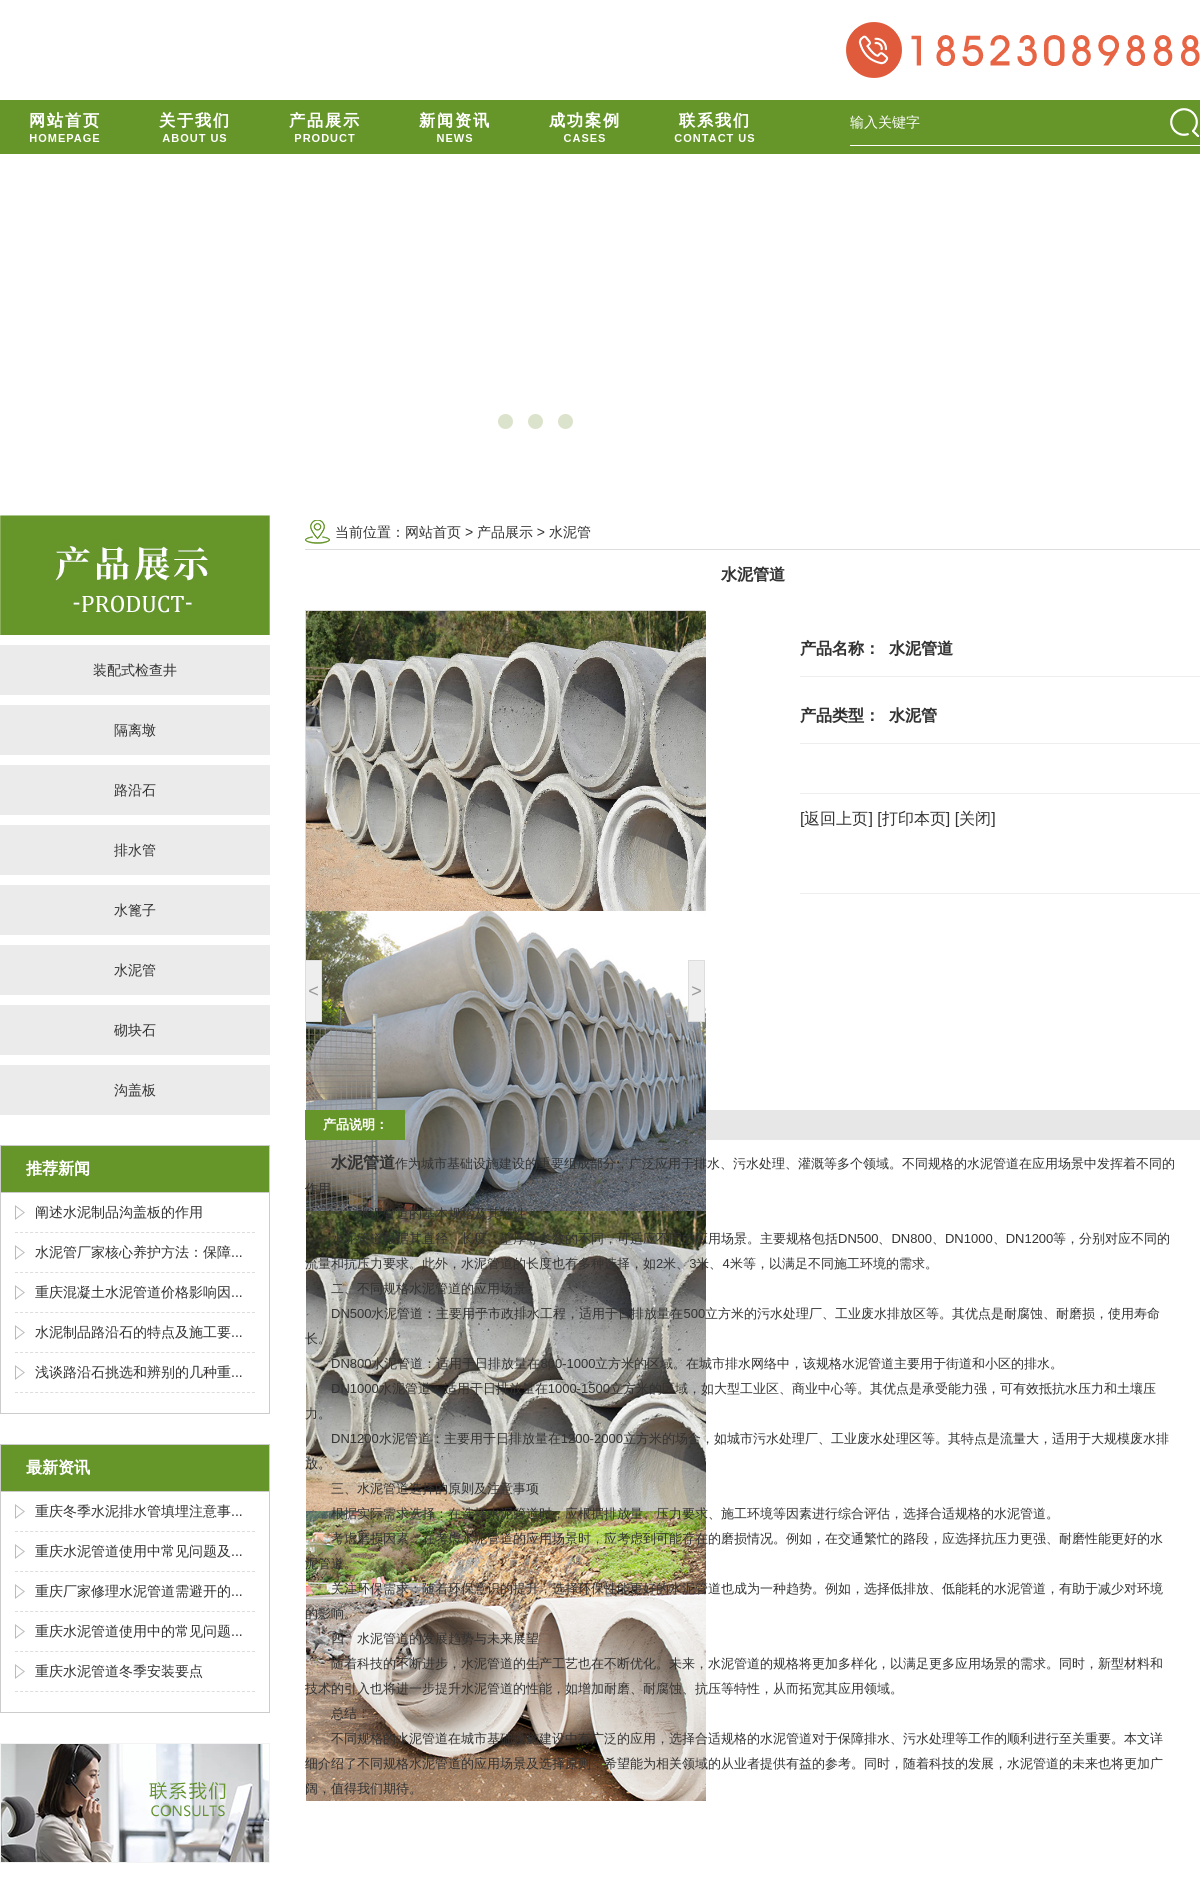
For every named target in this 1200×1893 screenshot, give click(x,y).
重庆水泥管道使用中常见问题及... (139, 1551)
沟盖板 (135, 1090)
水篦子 (135, 910)
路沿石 (135, 790)
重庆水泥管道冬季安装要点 (119, 1671)
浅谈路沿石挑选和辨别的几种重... (139, 1372)
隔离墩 (135, 730)
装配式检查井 (135, 670)
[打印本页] (913, 818)
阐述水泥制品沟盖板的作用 (119, 1212)
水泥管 (135, 970)
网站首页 (433, 532)
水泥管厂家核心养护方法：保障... (139, 1252)
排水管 (135, 850)
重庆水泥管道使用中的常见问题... (139, 1631)
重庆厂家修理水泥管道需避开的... (139, 1591)
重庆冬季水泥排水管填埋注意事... (139, 1511)
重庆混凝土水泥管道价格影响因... (139, 1292)
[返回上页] (836, 818)
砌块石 (135, 1030)
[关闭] (975, 818)
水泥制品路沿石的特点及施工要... (139, 1332)
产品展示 (505, 532)
